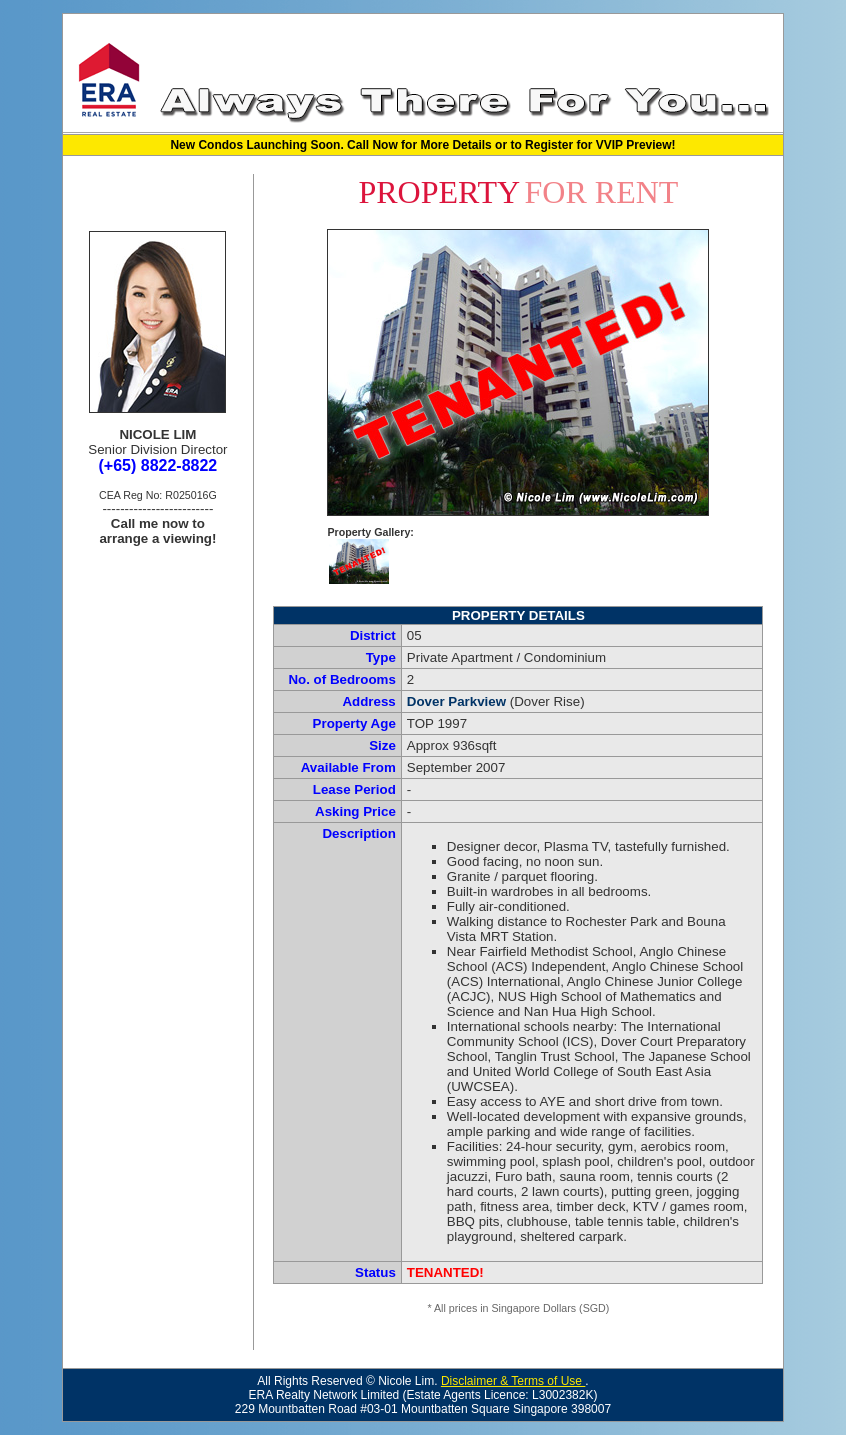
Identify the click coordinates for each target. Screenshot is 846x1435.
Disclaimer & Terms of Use (513, 1381)
